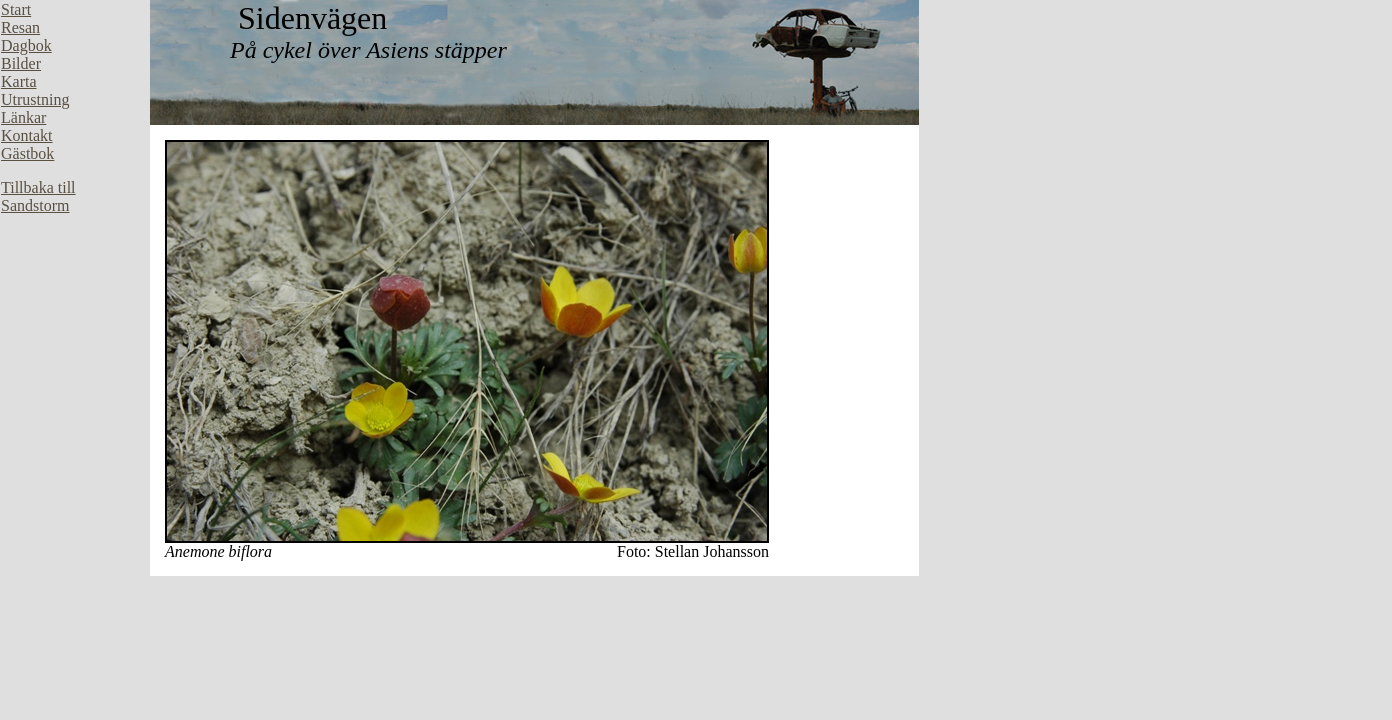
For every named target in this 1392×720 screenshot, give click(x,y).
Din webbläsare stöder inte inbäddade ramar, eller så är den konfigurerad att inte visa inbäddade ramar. (75, 300)
